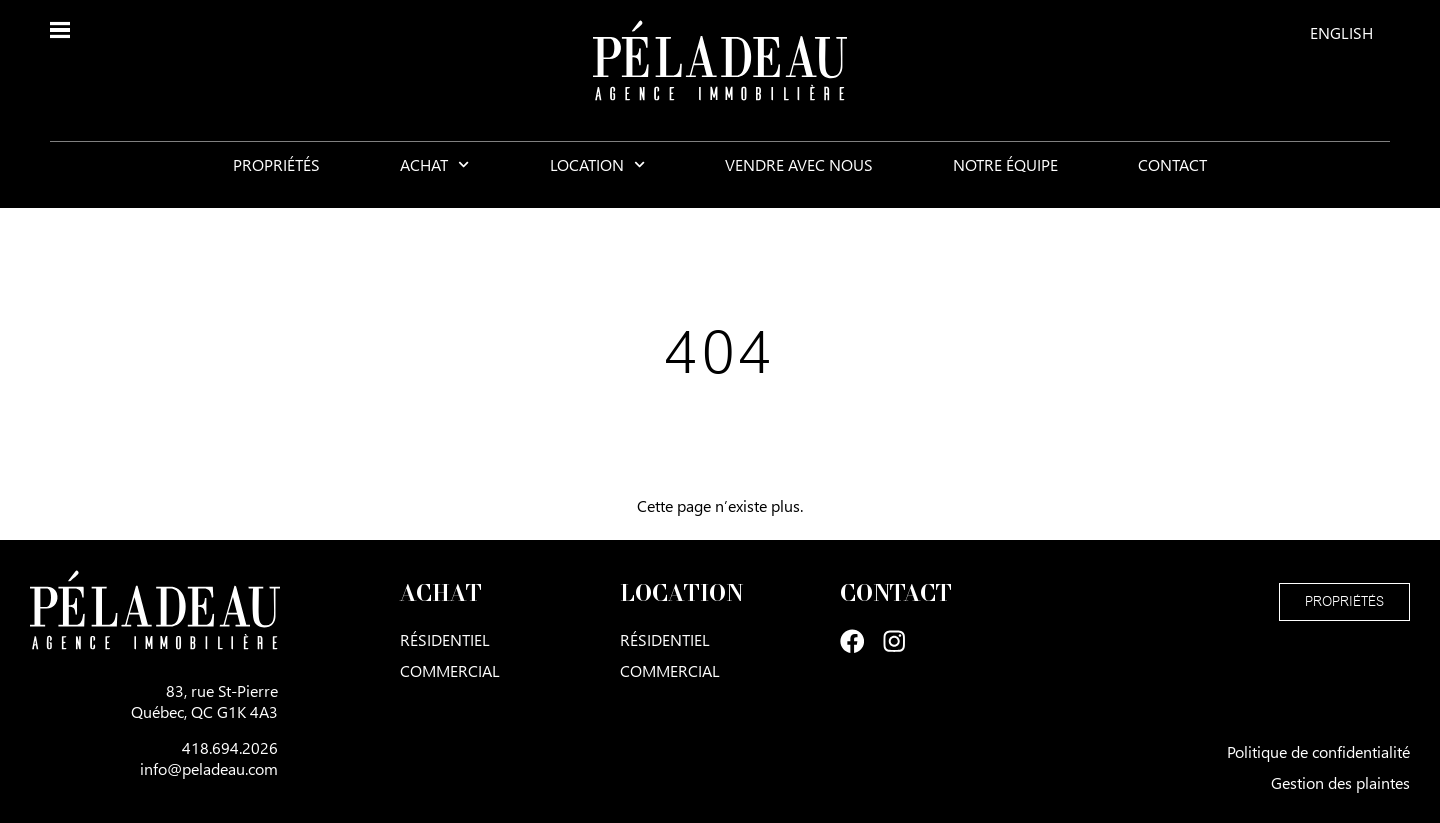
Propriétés (276, 179)
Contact (1172, 179)
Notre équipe (1005, 179)
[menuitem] (1341, 32)
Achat (434, 179)
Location (597, 179)
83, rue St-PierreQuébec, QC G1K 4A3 (204, 701)
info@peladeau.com (209, 768)
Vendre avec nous (799, 179)
